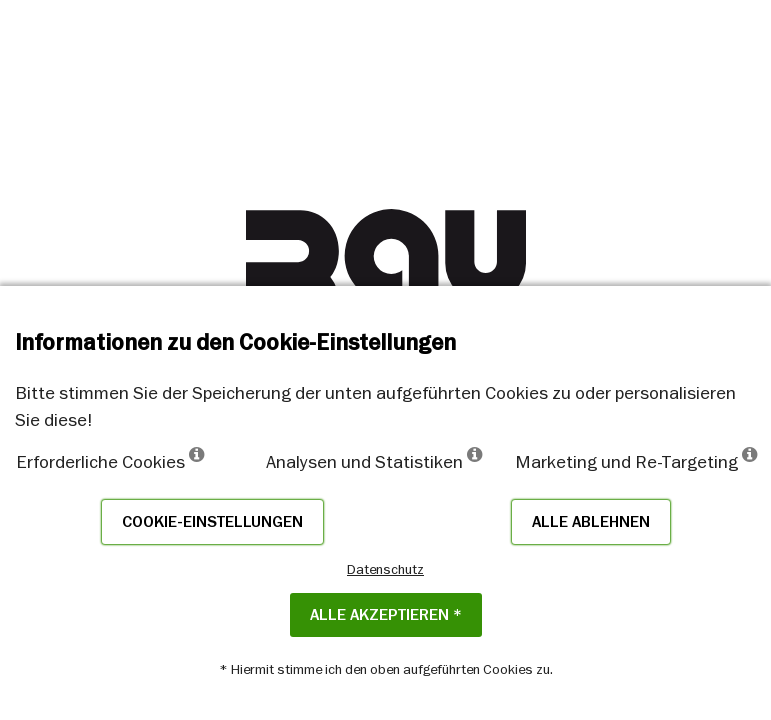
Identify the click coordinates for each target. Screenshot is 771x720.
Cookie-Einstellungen (212, 522)
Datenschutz (385, 569)
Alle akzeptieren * (386, 615)
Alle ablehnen (591, 522)
